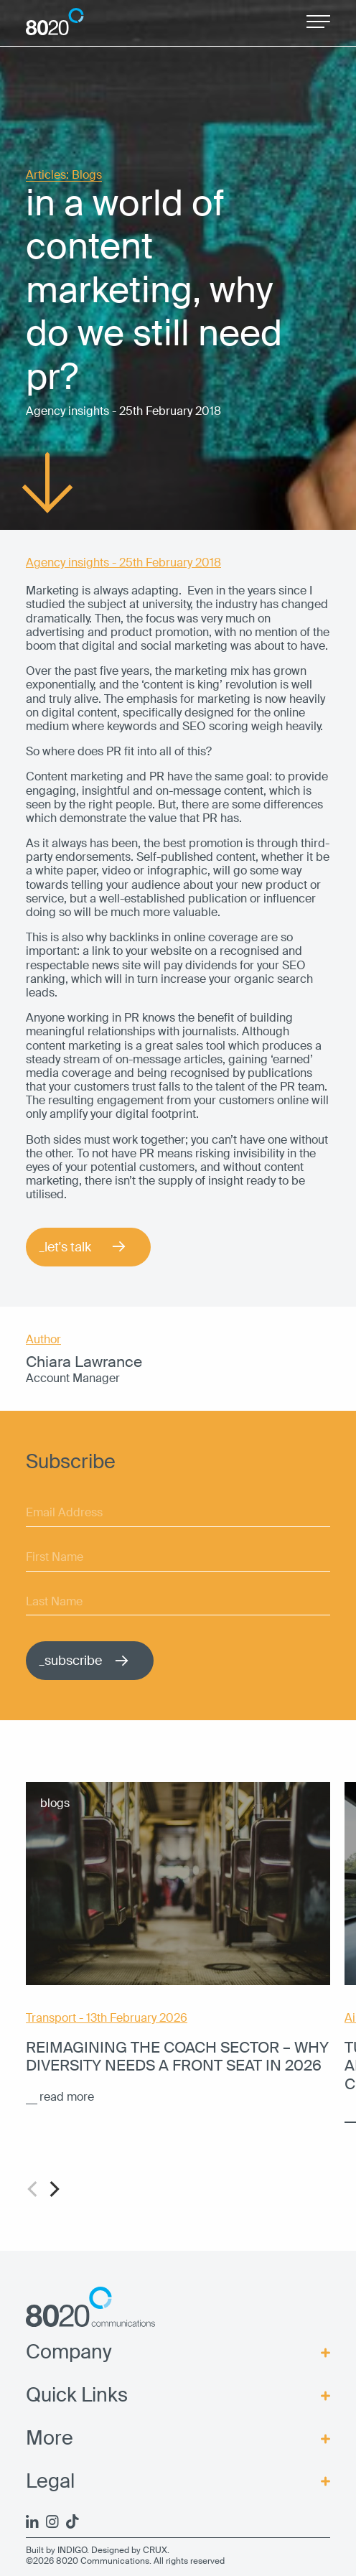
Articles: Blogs (64, 175)
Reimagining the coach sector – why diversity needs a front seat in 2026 (177, 2057)
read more (66, 2096)
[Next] (53, 2189)
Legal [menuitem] (50, 2481)
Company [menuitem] (69, 2352)
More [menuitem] (49, 2438)
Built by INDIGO (56, 2550)
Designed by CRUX (129, 2550)
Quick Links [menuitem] (77, 2395)
